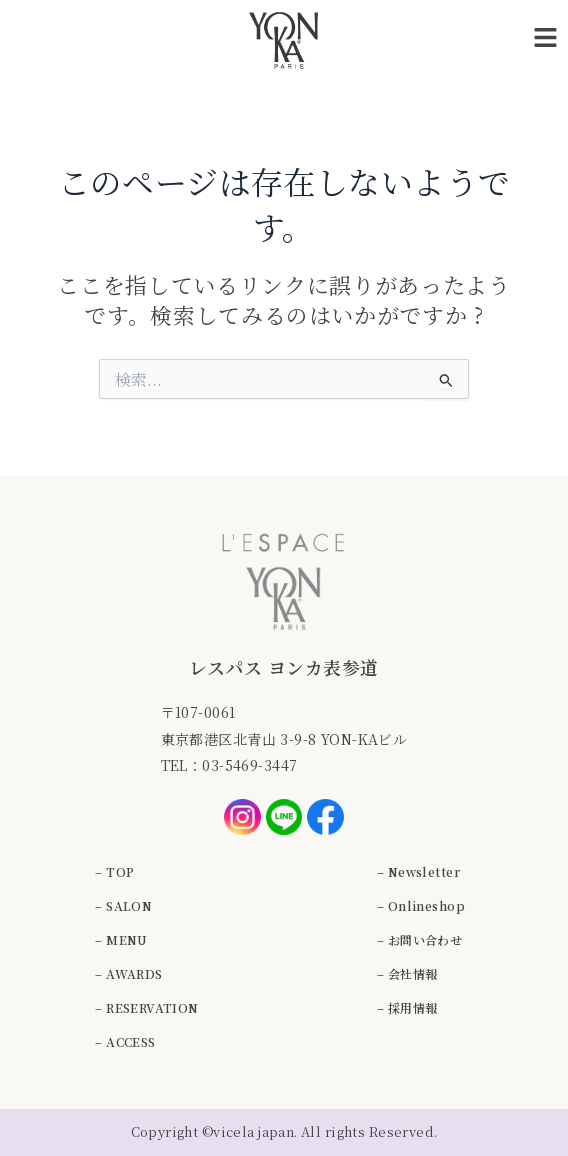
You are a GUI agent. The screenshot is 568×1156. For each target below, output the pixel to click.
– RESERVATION (146, 1007)
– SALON (123, 905)
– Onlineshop (421, 905)
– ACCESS (125, 1041)
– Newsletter (418, 871)
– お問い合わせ (419, 939)
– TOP (114, 871)
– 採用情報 (407, 1007)
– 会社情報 (407, 973)
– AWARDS (128, 973)
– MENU (121, 939)
